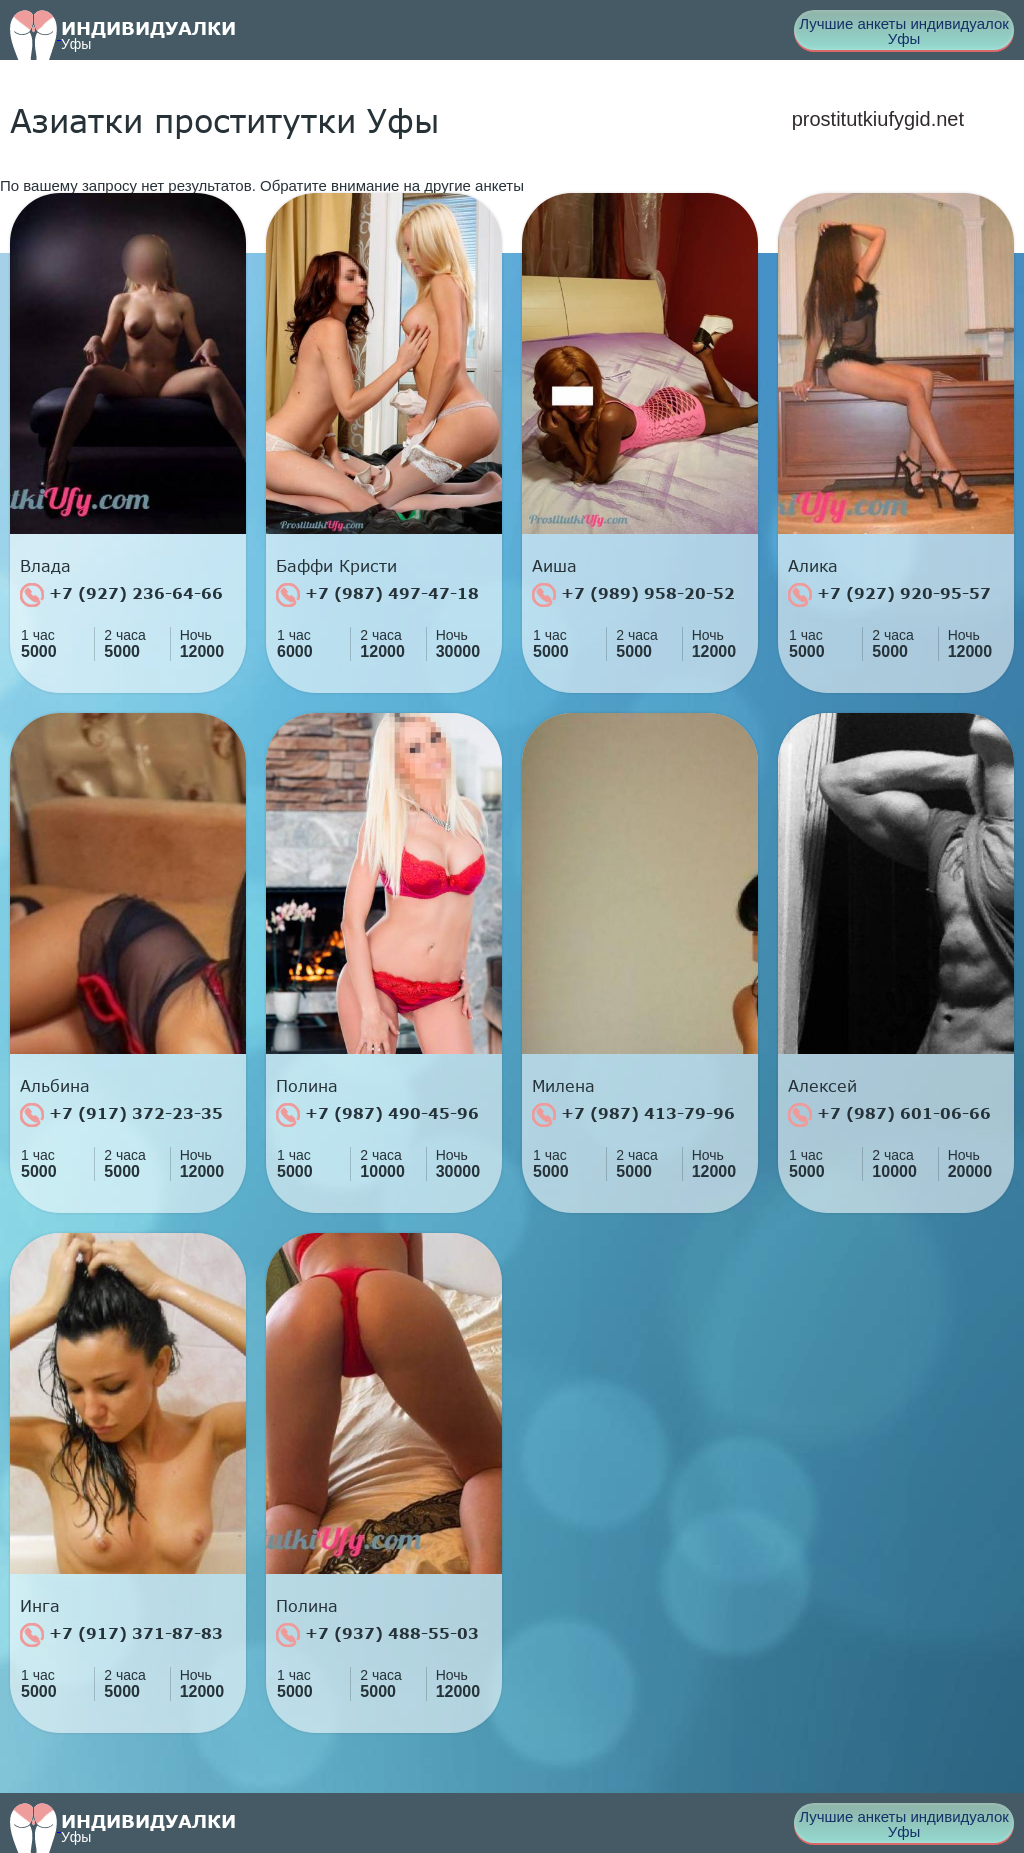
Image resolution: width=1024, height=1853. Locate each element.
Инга (40, 1606)
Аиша (554, 566)
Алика (813, 566)
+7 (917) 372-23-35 (121, 1115)
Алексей (822, 1086)
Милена (563, 1086)
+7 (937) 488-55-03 (377, 1635)
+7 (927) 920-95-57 (889, 595)
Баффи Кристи (336, 566)
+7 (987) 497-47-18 (377, 595)
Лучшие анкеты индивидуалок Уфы (904, 31)
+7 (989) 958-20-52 (633, 595)
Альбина (55, 1086)
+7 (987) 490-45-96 (377, 1115)
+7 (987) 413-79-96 (633, 1115)
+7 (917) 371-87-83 (121, 1635)
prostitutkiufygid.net (878, 119)
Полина (307, 1086)
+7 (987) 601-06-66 (889, 1115)
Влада (45, 566)
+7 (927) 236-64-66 (121, 595)
